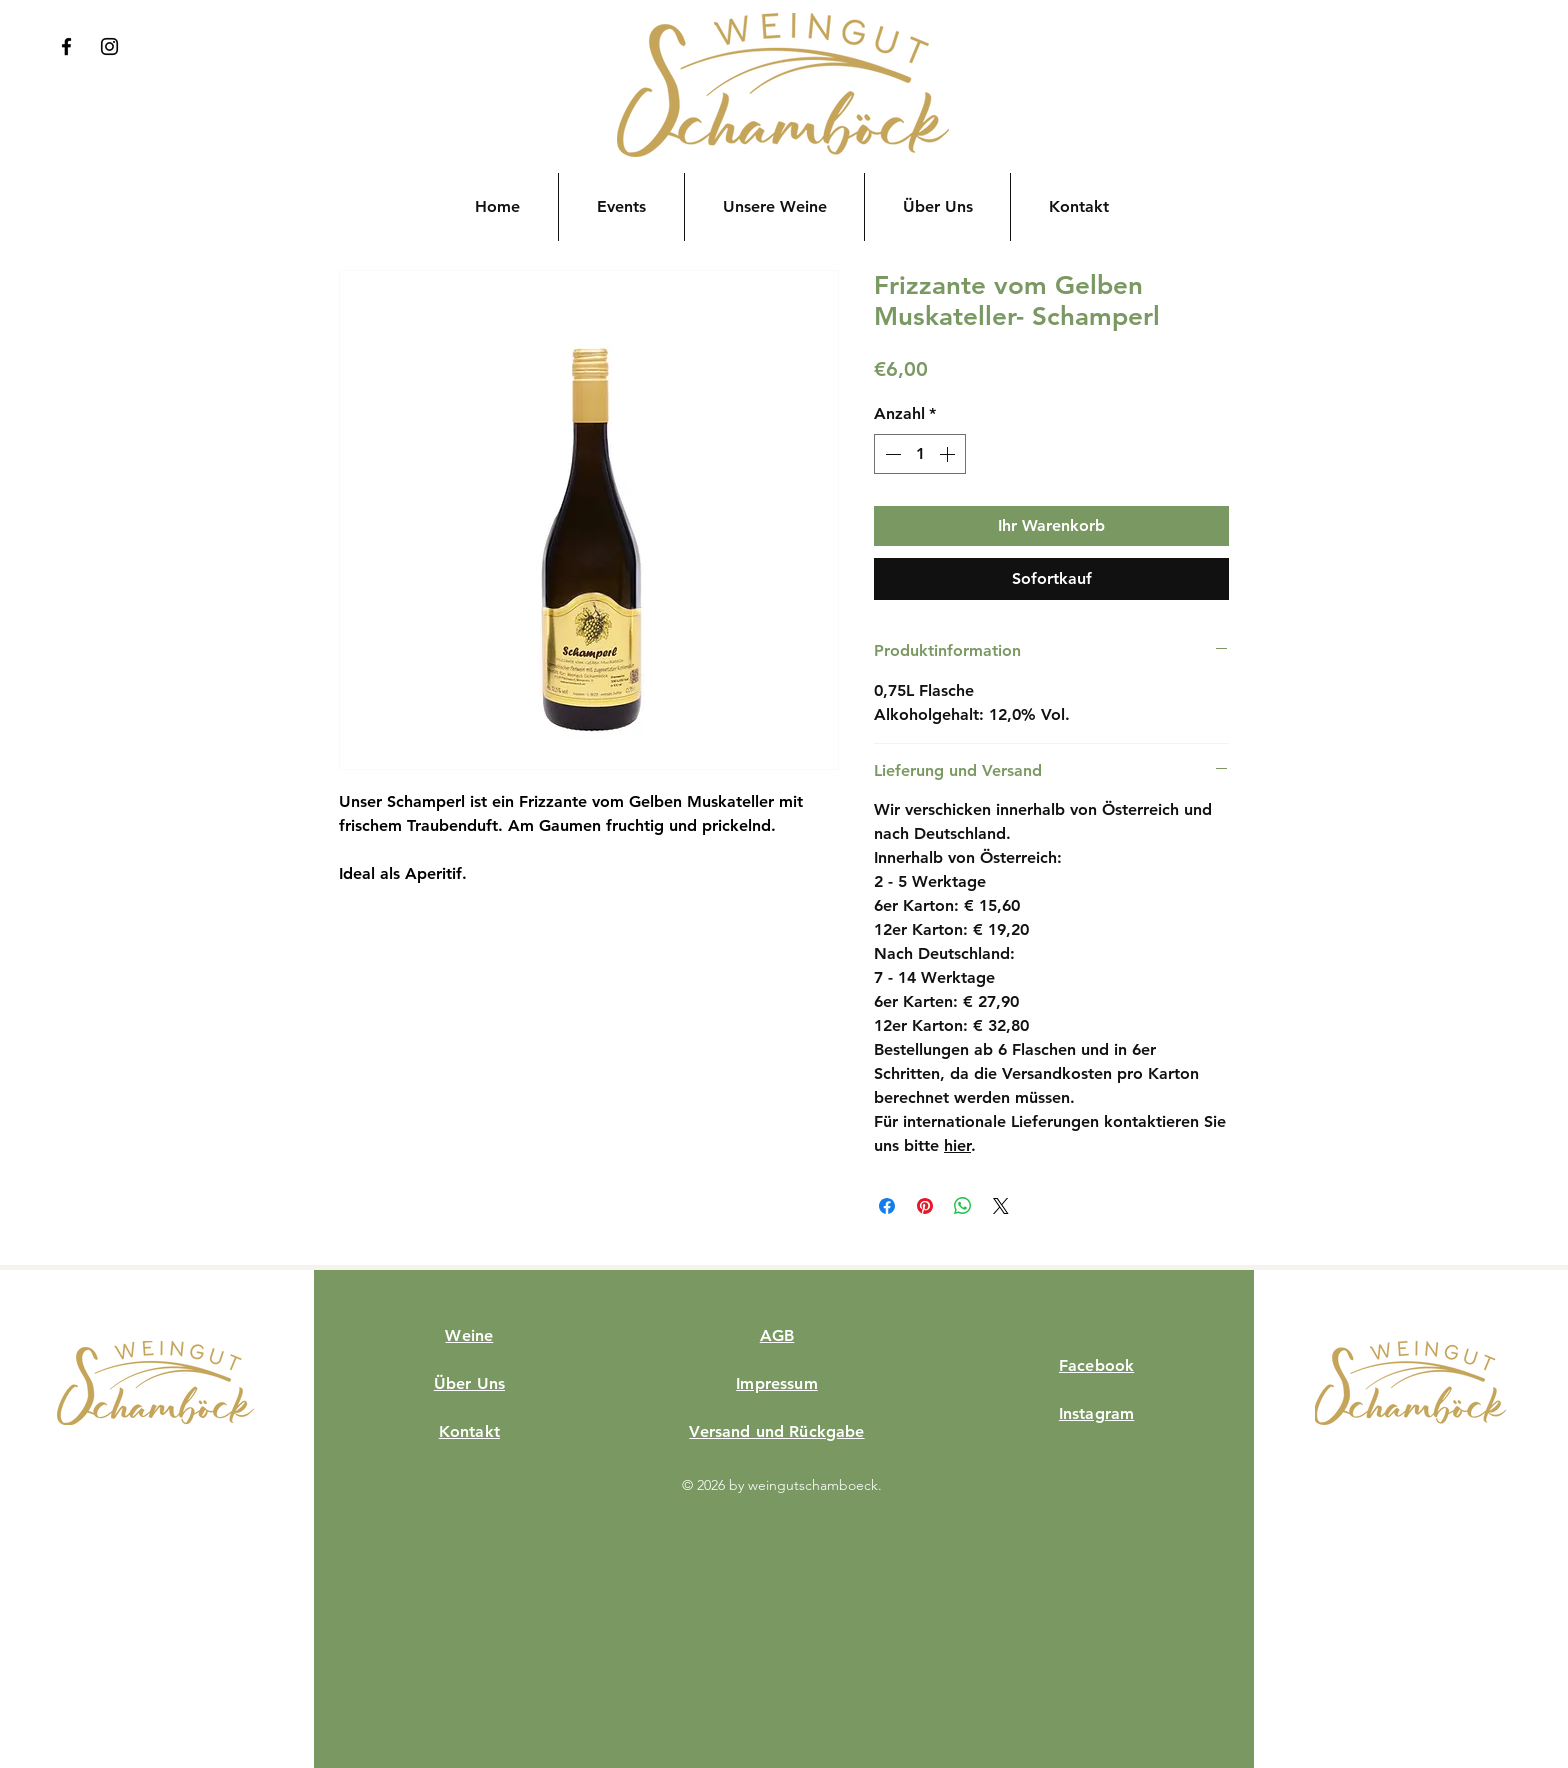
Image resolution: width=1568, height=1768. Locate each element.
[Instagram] (109, 46)
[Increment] (949, 454)
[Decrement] (891, 454)
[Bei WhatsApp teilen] (963, 1206)
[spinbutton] (920, 454)
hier (957, 1145)
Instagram (1096, 1413)
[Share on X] (1001, 1206)
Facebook (1096, 1365)
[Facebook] (66, 46)
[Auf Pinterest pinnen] (925, 1206)
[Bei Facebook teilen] (887, 1206)
